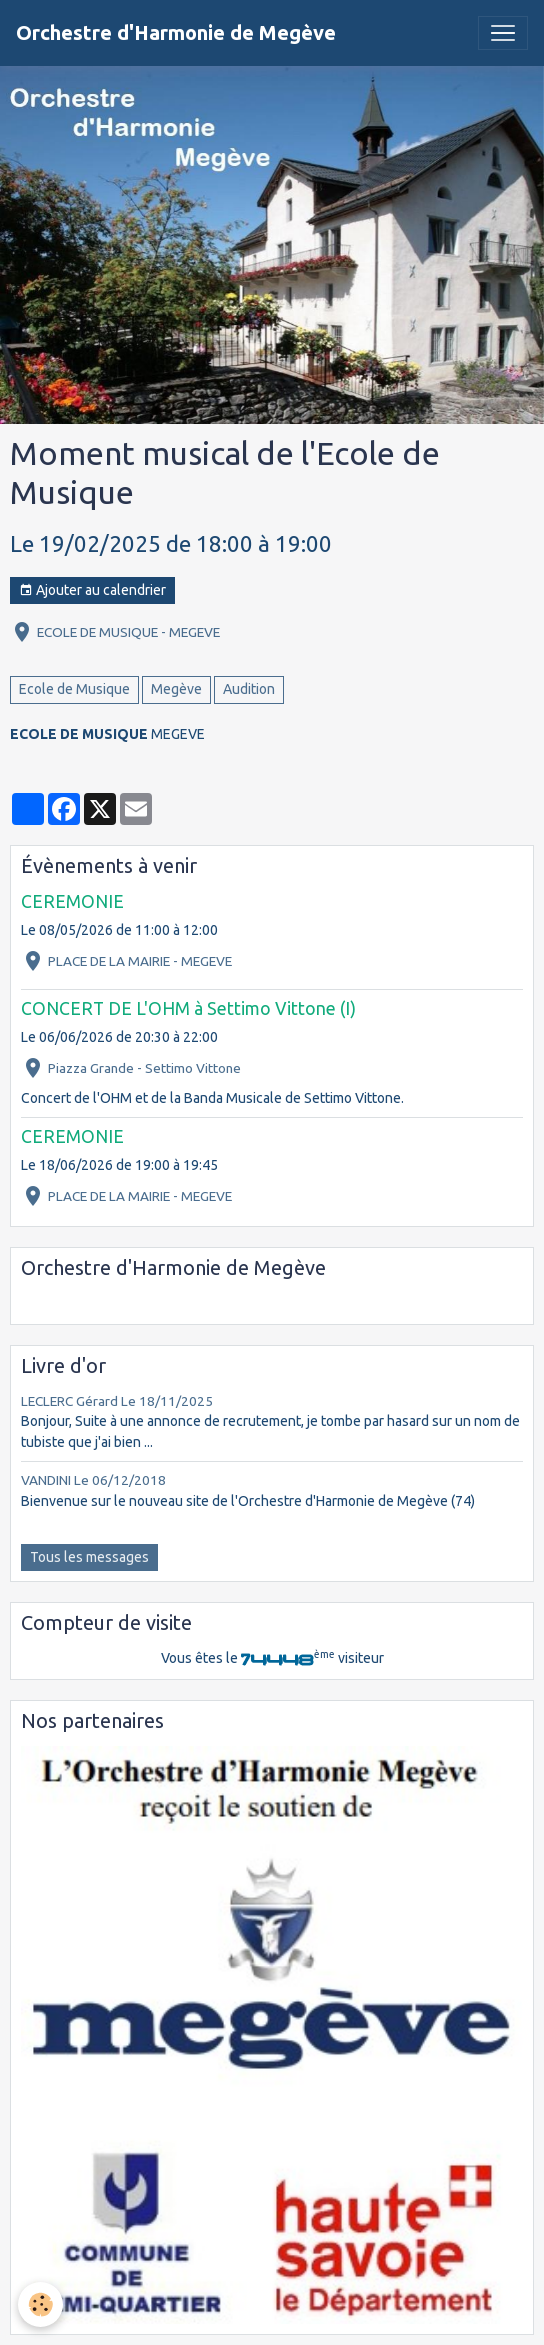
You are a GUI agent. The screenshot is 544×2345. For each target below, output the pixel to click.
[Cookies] (40, 2304)
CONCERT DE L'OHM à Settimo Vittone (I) (188, 1008)
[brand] (176, 33)
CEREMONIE (72, 901)
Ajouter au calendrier (92, 591)
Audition (249, 689)
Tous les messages (89, 1557)
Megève (176, 689)
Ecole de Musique (74, 689)
